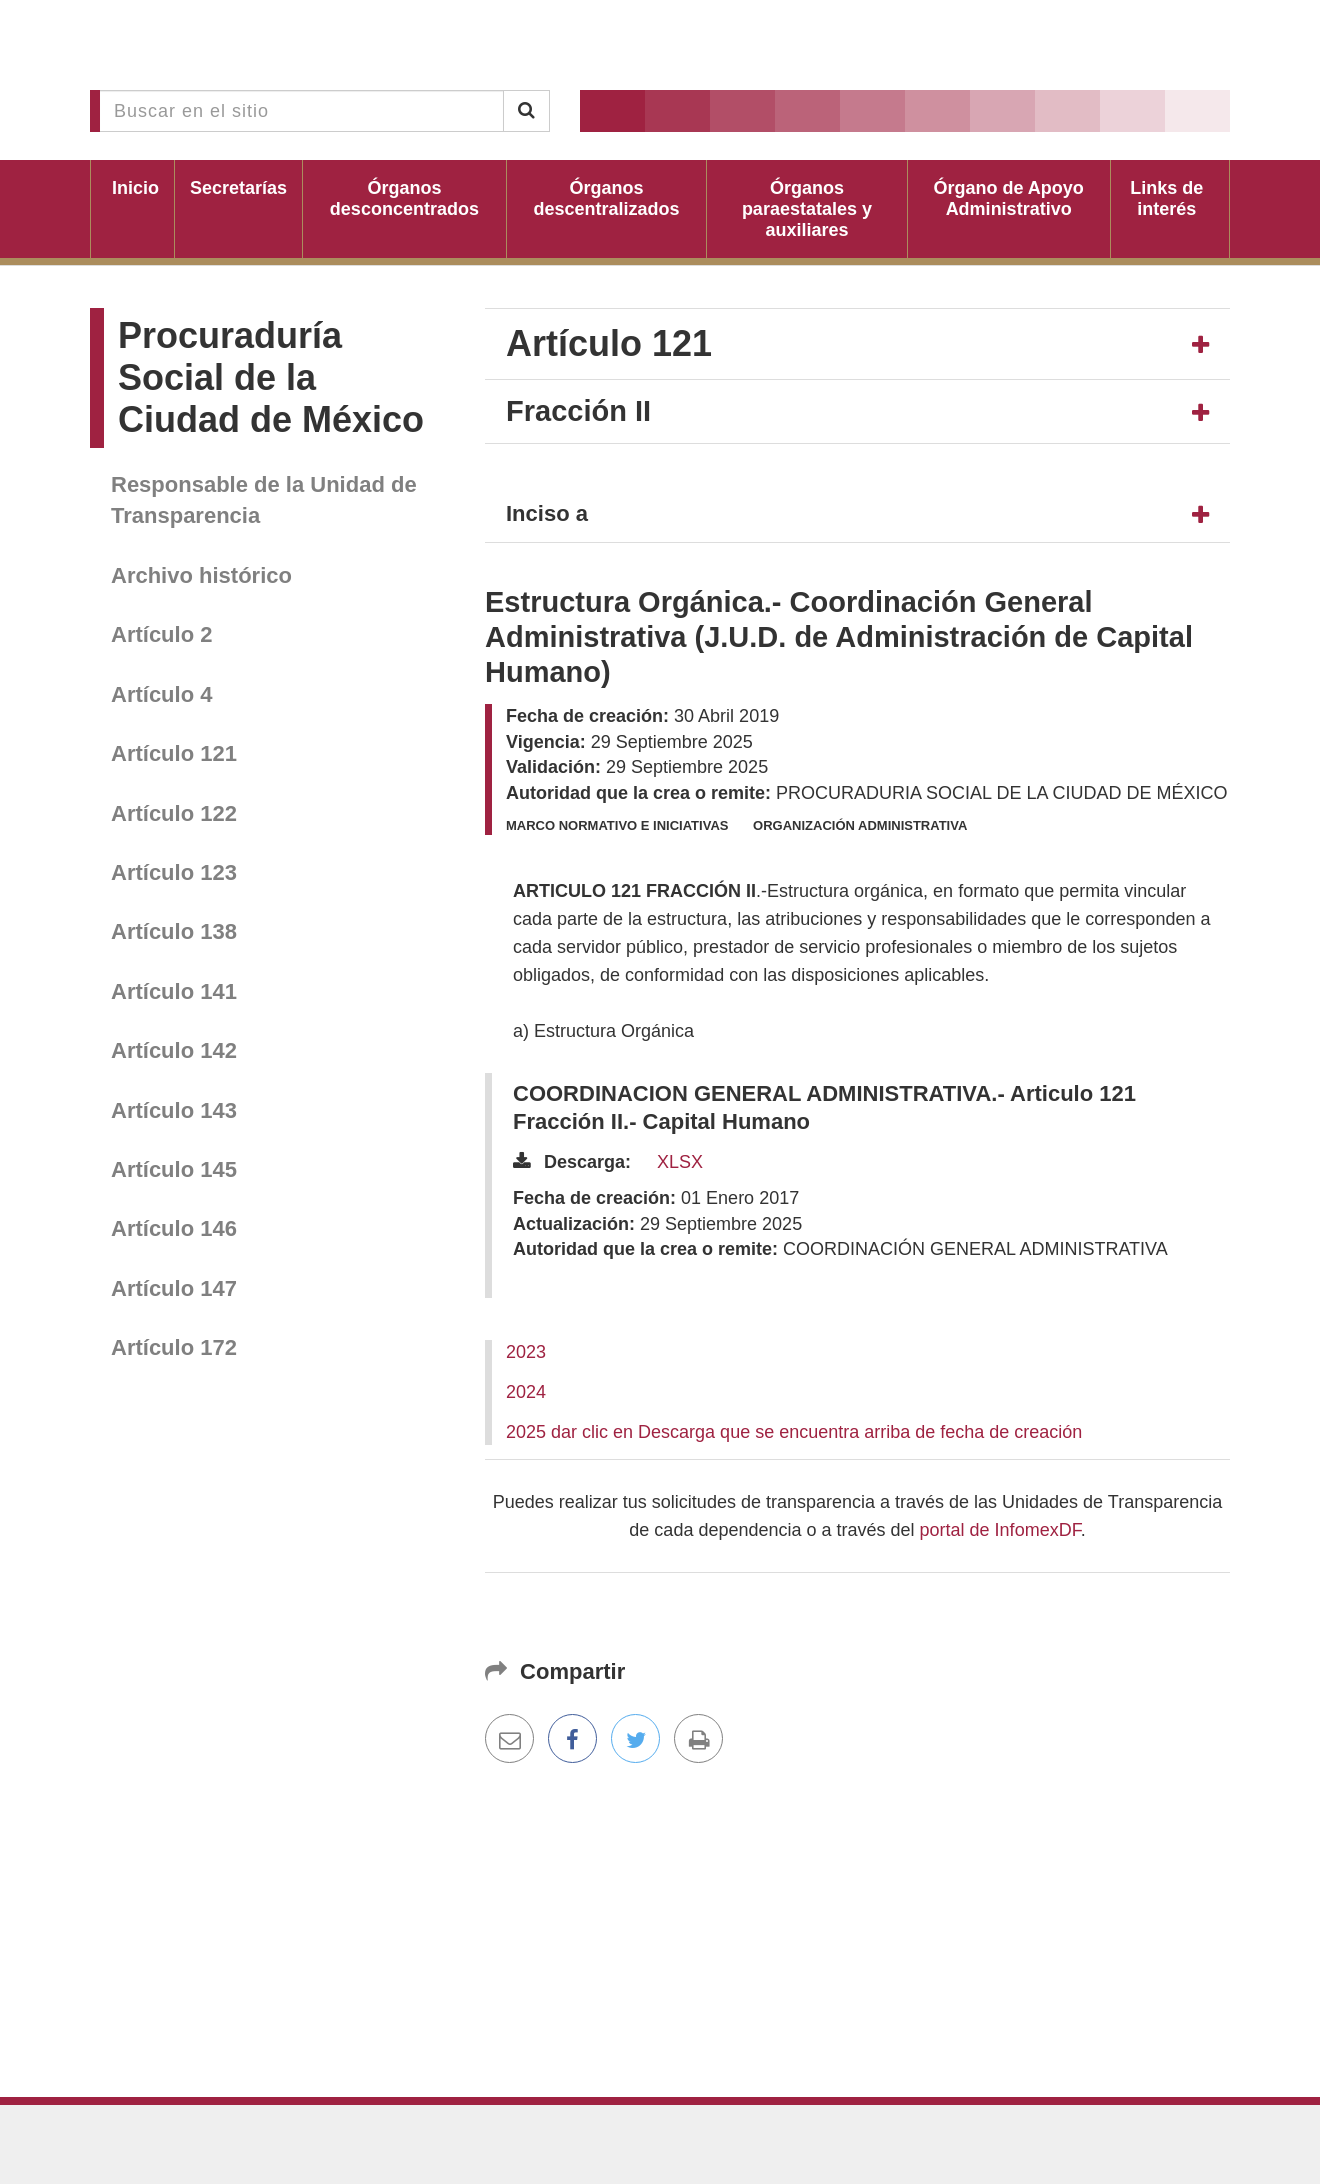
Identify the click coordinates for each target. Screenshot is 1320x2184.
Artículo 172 (174, 1347)
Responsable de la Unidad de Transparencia (264, 500)
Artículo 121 (174, 753)
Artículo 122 (174, 813)
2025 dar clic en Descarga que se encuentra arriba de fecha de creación (794, 1432)
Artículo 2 (161, 634)
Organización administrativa (860, 825)
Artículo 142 (174, 1050)
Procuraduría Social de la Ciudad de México (271, 377)
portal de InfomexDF (1000, 1530)
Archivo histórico (201, 575)
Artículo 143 (174, 1110)
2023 (526, 1352)
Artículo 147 (174, 1288)
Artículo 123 (174, 872)
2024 (526, 1392)
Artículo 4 (161, 694)
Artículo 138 (174, 931)
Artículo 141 (174, 991)
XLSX (680, 1162)
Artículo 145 (174, 1169)
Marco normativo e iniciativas (617, 825)
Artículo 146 (174, 1228)
